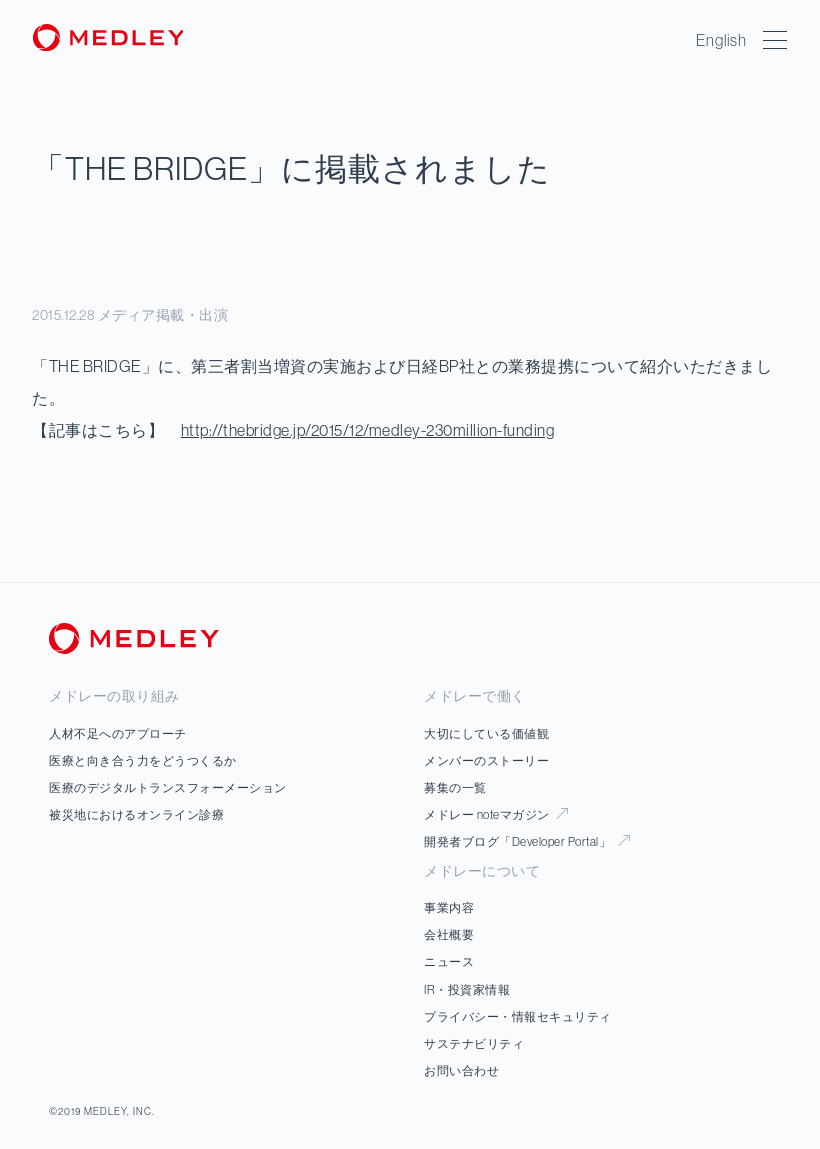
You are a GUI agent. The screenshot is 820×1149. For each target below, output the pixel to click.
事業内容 (449, 907)
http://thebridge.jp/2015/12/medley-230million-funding (368, 430)
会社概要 (449, 934)
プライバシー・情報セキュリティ (518, 1016)
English (721, 40)
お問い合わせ (461, 1070)
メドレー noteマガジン (496, 814)
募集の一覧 (455, 787)
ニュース (449, 961)
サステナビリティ (474, 1043)
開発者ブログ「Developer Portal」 (527, 841)
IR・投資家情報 (467, 989)
